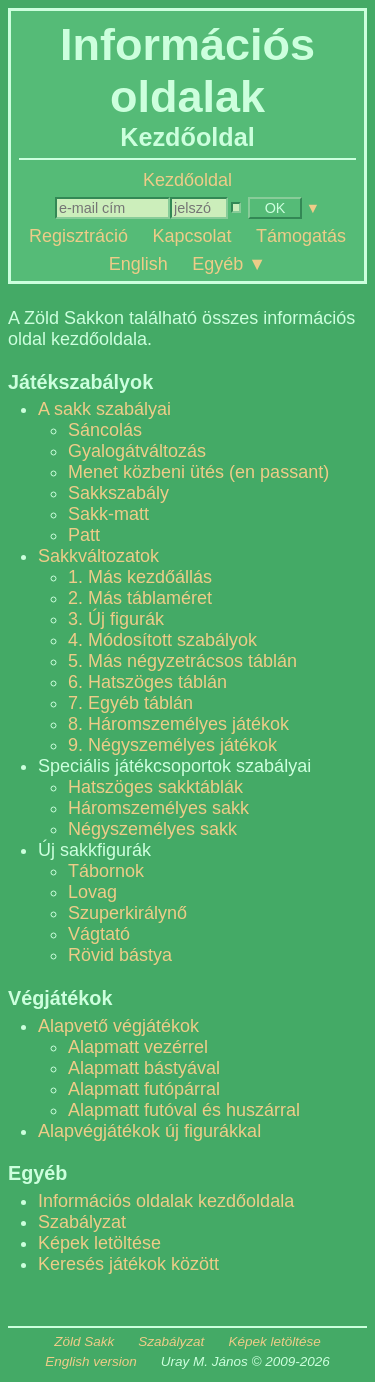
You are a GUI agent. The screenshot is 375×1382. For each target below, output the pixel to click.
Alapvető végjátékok (118, 1026)
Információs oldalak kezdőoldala (166, 1201)
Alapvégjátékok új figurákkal (149, 1131)
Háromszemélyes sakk (158, 808)
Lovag (92, 892)
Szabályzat (82, 1222)
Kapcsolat (191, 236)
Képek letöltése (99, 1243)
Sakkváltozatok (98, 556)
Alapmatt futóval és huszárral (184, 1110)
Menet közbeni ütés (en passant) (198, 472)
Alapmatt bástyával (144, 1068)
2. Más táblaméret (140, 598)
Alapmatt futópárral (144, 1089)
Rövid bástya (120, 955)
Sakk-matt (108, 514)
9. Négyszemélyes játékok (172, 745)
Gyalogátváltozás (137, 451)
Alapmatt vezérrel (138, 1047)
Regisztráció (78, 236)
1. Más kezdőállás (140, 577)
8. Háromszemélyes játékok (178, 724)
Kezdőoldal (187, 180)
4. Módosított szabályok (162, 640)
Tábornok (106, 871)
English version (91, 1361)
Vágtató (99, 934)
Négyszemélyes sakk (152, 829)
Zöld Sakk (84, 1341)
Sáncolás (105, 430)
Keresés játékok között (128, 1264)
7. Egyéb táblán (130, 703)
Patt (84, 535)
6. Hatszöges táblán (147, 682)
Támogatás (301, 236)
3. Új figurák (116, 619)
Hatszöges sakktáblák (155, 787)
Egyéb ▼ (229, 263)
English (138, 263)
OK (275, 208)
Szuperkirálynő (127, 913)
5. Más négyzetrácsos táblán (182, 661)
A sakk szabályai (104, 409)
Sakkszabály (118, 493)
